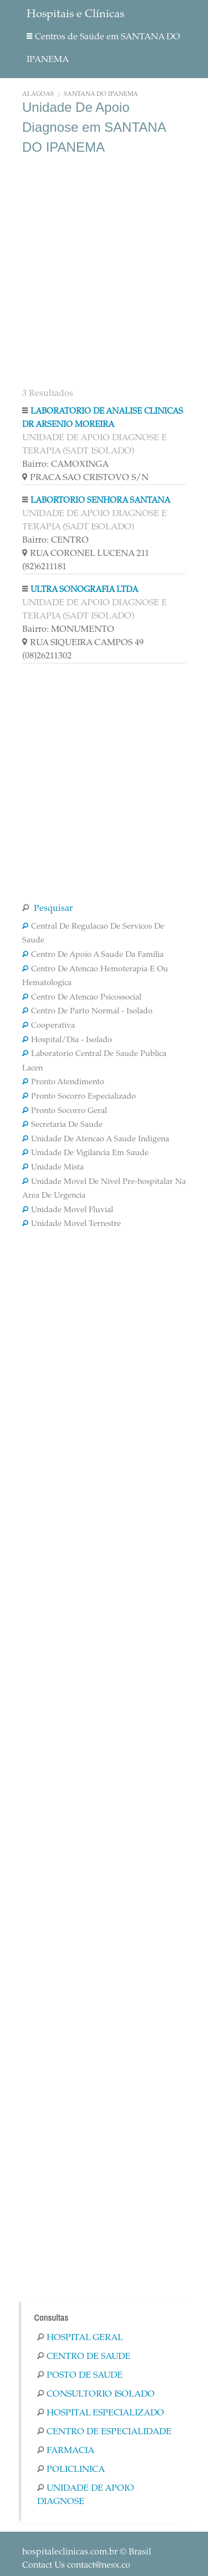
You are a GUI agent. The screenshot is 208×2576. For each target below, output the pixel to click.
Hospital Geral (80, 2337)
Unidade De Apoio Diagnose (85, 2495)
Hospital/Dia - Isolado (67, 1040)
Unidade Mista (53, 1168)
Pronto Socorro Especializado (79, 1097)
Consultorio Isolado (96, 2394)
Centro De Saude (83, 2356)
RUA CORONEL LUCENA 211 (85, 553)
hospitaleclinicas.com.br (70, 2552)
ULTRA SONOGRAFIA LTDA (84, 590)
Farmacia (65, 2450)
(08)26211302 (47, 656)
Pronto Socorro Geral (64, 1111)
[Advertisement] (104, 270)
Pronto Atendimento (63, 1082)
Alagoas (38, 94)
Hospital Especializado (100, 2413)
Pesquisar (47, 908)
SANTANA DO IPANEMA (101, 94)
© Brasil (86, 2552)
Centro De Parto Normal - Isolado (87, 1012)
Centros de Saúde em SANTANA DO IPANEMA (103, 48)
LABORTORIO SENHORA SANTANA (100, 501)
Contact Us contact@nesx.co (76, 2565)
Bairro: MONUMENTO (68, 629)
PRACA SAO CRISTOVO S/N (85, 477)
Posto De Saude (80, 2375)
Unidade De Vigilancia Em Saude (85, 1153)
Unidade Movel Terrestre (71, 1224)
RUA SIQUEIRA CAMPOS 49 (83, 642)
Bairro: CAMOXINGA (65, 464)
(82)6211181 (44, 567)
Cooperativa (48, 1026)
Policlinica (71, 2469)
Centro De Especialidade (104, 2432)
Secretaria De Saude (62, 1125)
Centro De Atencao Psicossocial (81, 998)
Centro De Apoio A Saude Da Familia (93, 955)
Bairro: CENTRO (55, 540)
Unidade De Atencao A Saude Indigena (95, 1139)
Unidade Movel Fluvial (67, 1210)
